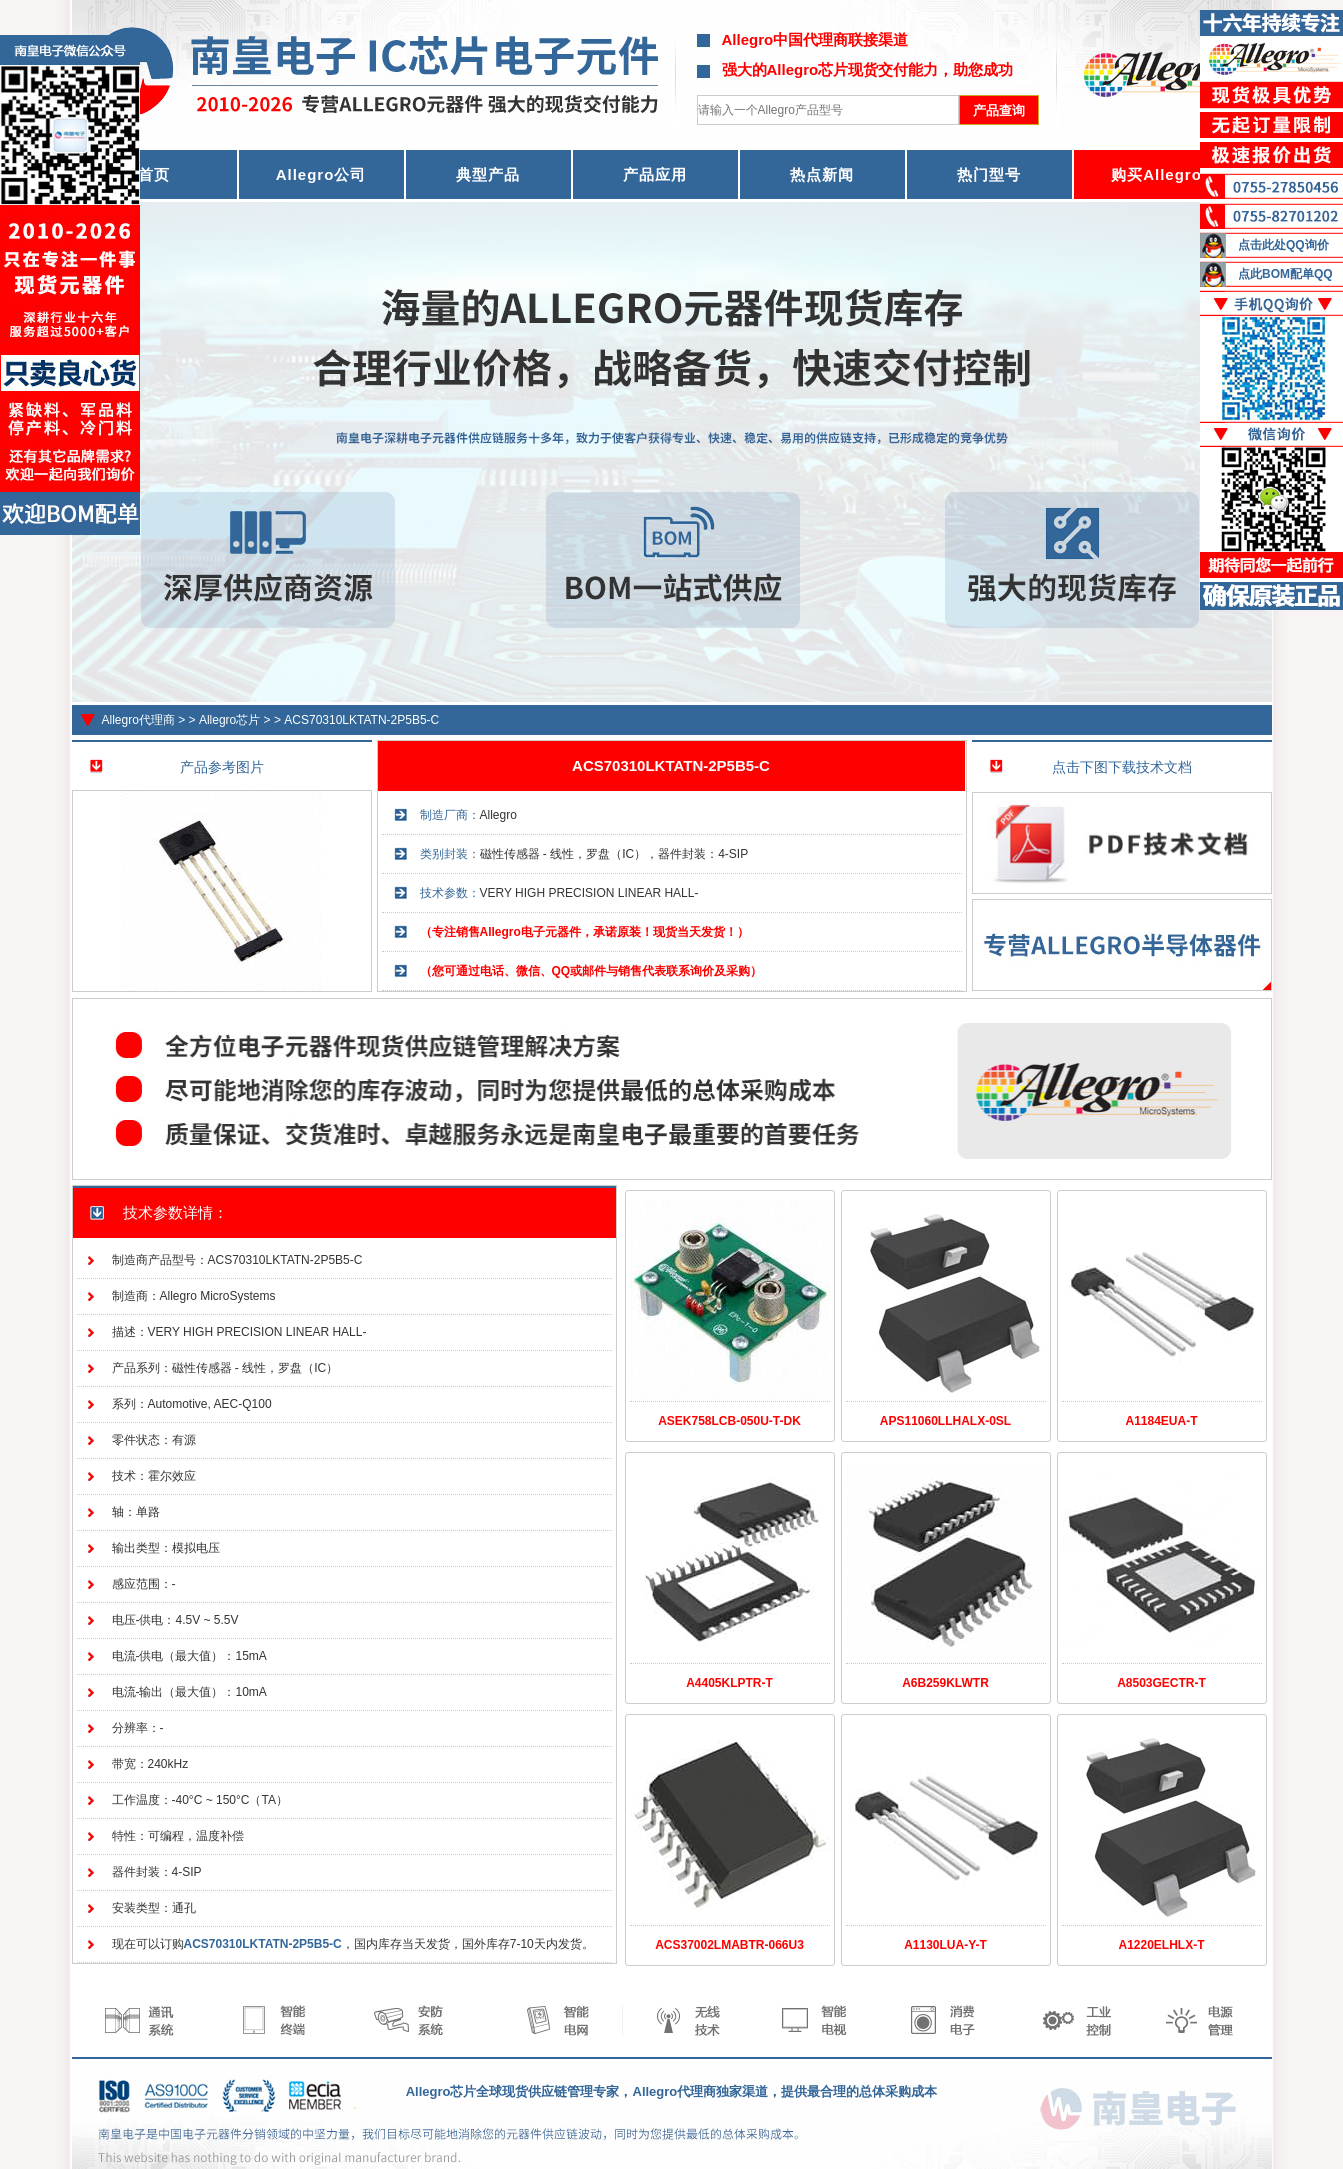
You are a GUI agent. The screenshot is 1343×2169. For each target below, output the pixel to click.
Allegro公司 (321, 174)
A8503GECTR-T (1161, 1683)
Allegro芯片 (229, 720)
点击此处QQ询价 (1283, 245)
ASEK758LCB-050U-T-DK (729, 1421)
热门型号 (989, 174)
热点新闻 (822, 174)
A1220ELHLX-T (1161, 1945)
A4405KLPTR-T (729, 1683)
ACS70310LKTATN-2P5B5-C (361, 720)
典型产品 (488, 174)
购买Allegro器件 (1172, 174)
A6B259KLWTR (945, 1683)
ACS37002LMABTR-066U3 (729, 1945)
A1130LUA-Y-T (945, 1945)
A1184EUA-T (1161, 1421)
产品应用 (655, 174)
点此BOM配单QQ (1285, 274)
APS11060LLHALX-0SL (945, 1421)
